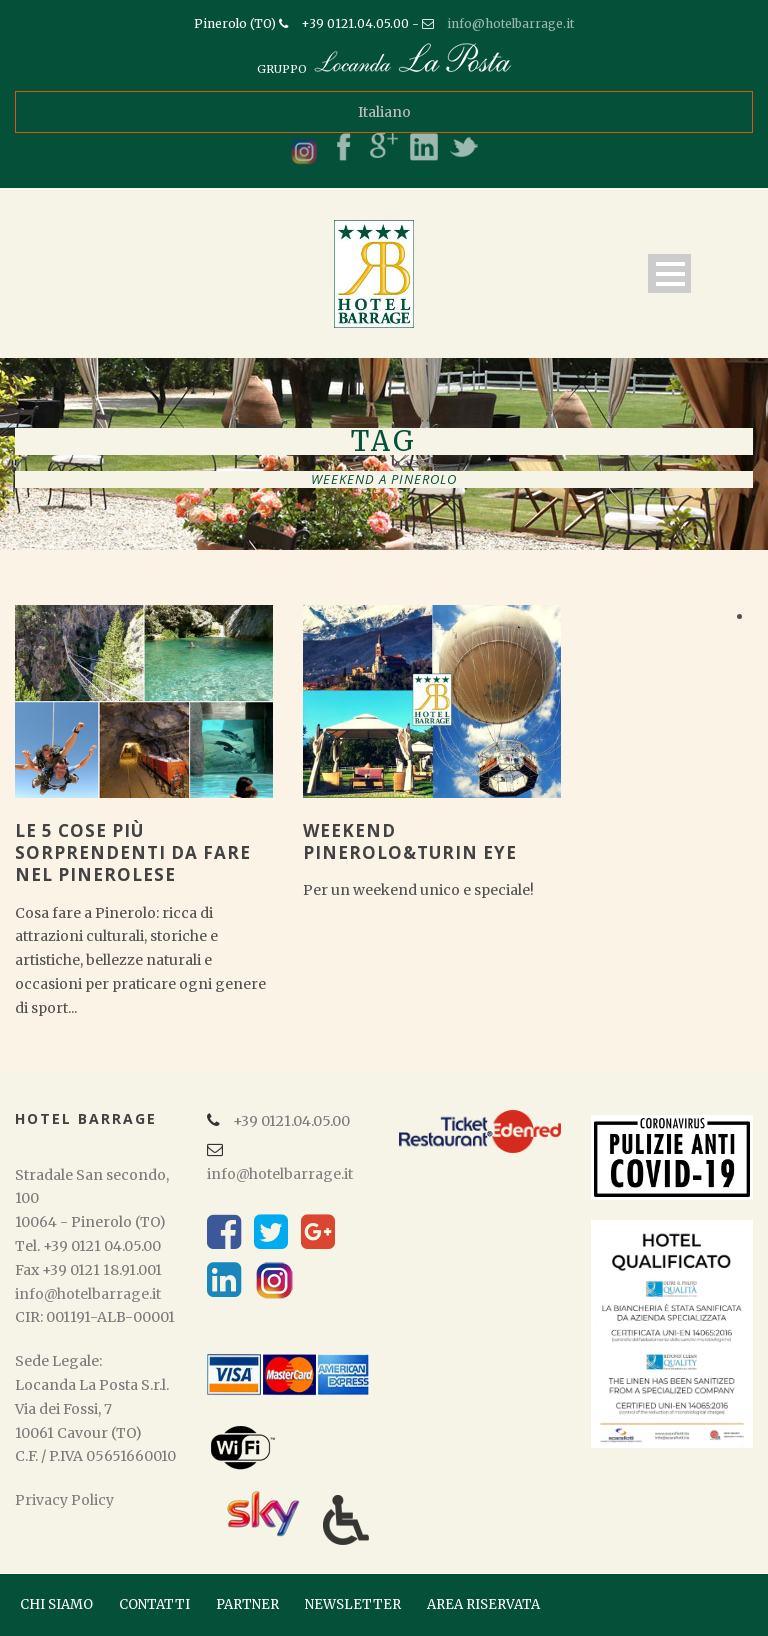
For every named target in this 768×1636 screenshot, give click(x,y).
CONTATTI (154, 1604)
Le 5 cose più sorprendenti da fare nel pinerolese (133, 852)
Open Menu (669, 273)
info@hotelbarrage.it (510, 23)
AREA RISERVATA (483, 1604)
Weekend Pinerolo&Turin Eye (410, 841)
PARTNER (247, 1604)
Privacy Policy (64, 1500)
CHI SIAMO (56, 1604)
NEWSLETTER (353, 1604)
